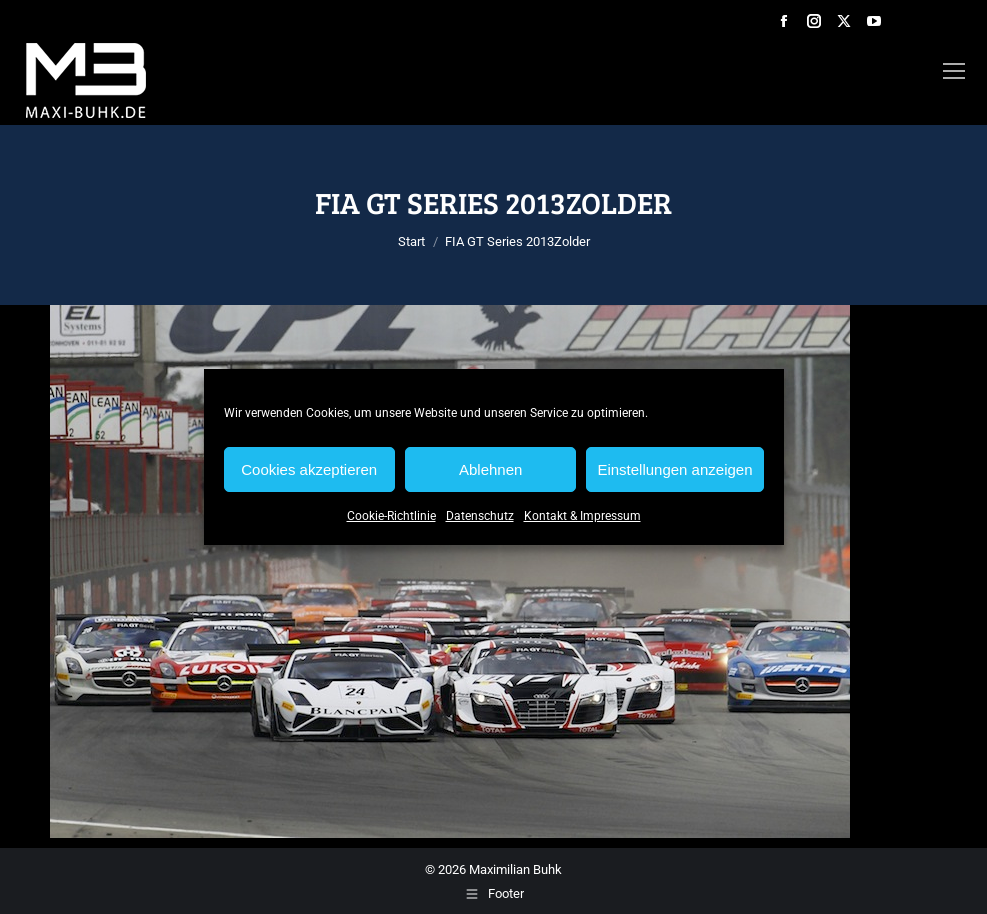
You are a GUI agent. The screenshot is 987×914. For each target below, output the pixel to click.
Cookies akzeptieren (309, 469)
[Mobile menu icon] (954, 71)
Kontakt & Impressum (582, 516)
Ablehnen (490, 469)
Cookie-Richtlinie (391, 516)
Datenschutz (480, 516)
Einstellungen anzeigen (674, 469)
